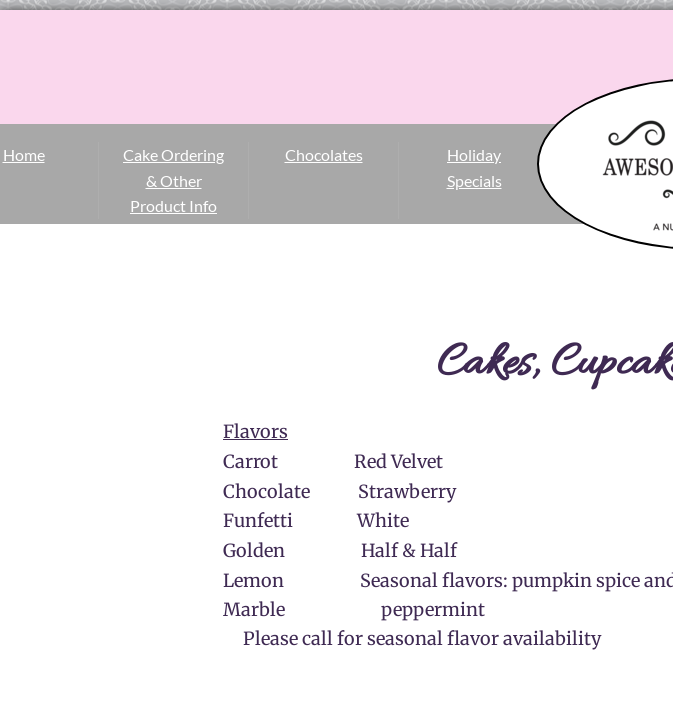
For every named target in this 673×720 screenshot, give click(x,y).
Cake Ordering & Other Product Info (173, 180)
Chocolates (324, 154)
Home (24, 154)
